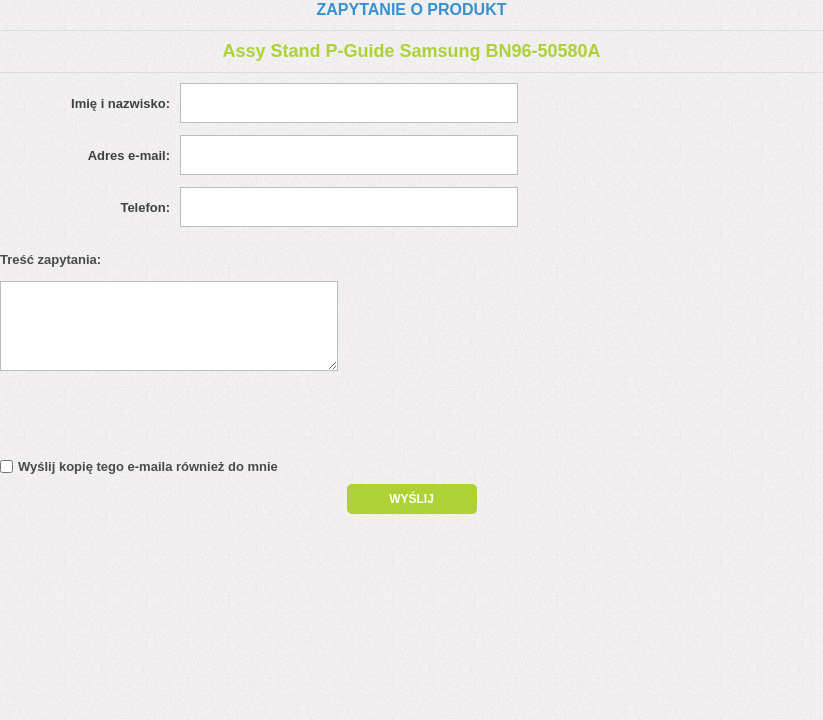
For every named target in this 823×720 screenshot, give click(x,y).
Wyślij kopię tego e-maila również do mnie (148, 466)
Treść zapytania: (50, 259)
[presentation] (172, 420)
